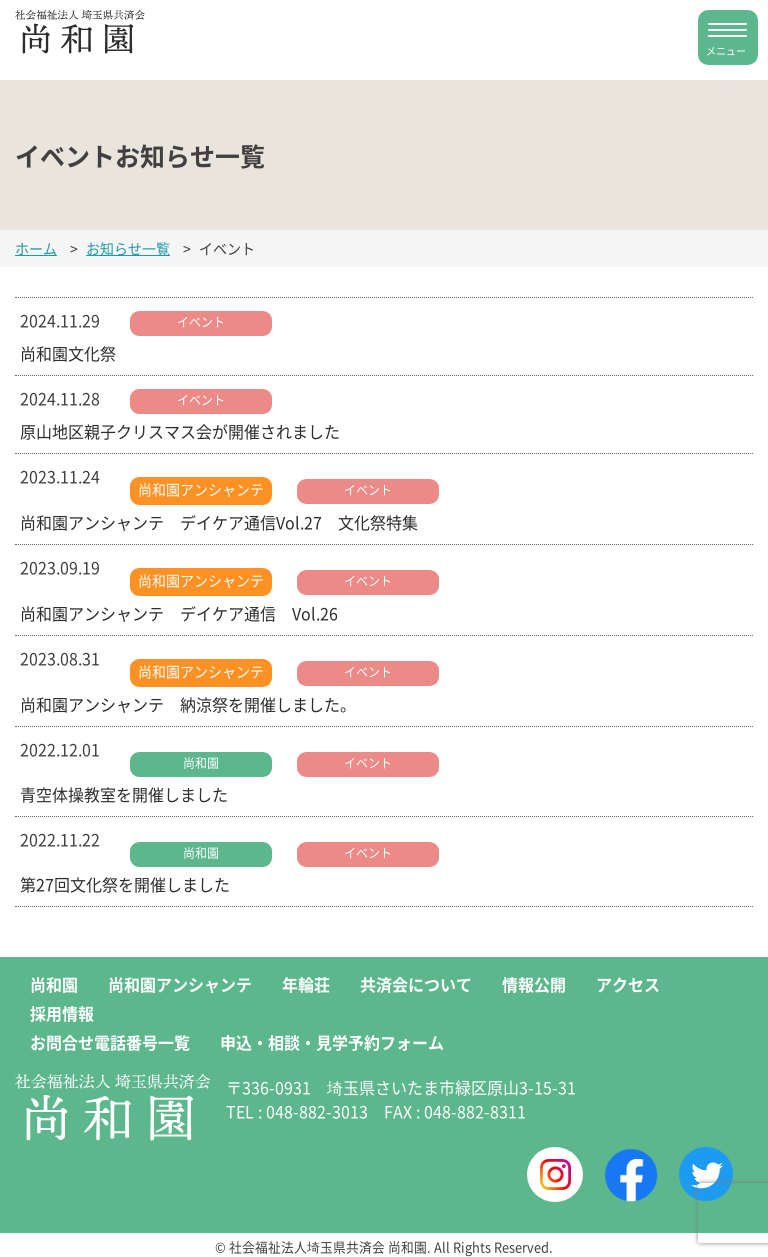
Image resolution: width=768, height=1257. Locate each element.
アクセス (628, 984)
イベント (201, 321)
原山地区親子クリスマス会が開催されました (180, 431)
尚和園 (201, 762)
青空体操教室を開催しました (124, 794)
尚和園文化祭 (68, 353)
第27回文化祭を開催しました (125, 884)
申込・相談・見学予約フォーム (332, 1042)
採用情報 (62, 1013)
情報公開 (534, 984)
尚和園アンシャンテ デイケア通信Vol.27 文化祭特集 (219, 522)
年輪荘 (306, 984)
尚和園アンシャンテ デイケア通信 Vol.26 (179, 613)
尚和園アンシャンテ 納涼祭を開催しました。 (188, 704)
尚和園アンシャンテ (201, 489)
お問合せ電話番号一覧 (110, 1042)
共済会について (416, 984)
